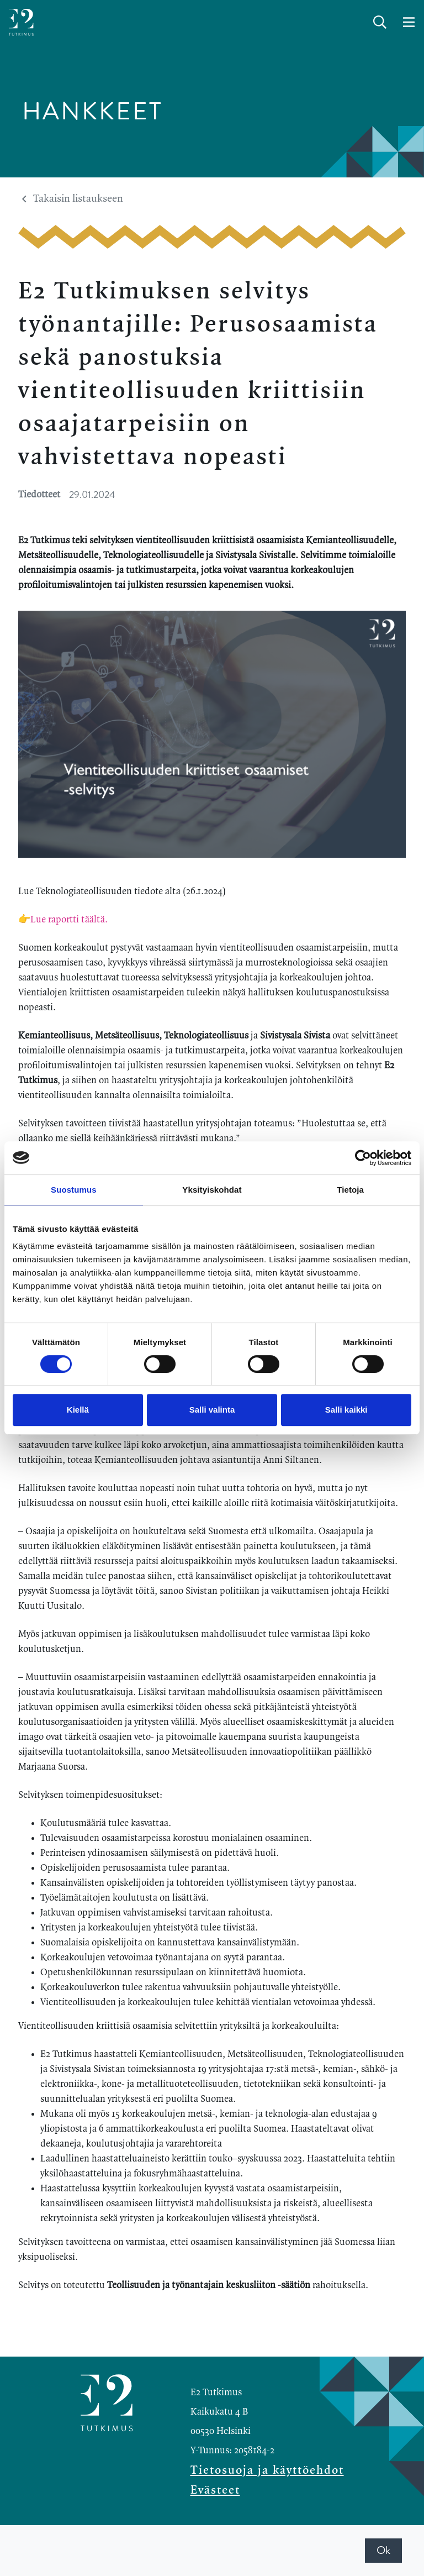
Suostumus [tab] (74, 1189)
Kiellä (78, 1409)
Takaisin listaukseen (72, 198)
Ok (383, 2550)
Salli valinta (212, 1409)
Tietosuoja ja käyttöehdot (267, 2470)
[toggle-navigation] (408, 22)
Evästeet (215, 2490)
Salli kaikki (346, 1409)
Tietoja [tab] (350, 1189)
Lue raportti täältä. (70, 920)
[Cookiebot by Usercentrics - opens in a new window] (363, 1158)
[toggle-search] (380, 22)
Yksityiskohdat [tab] (211, 1189)
